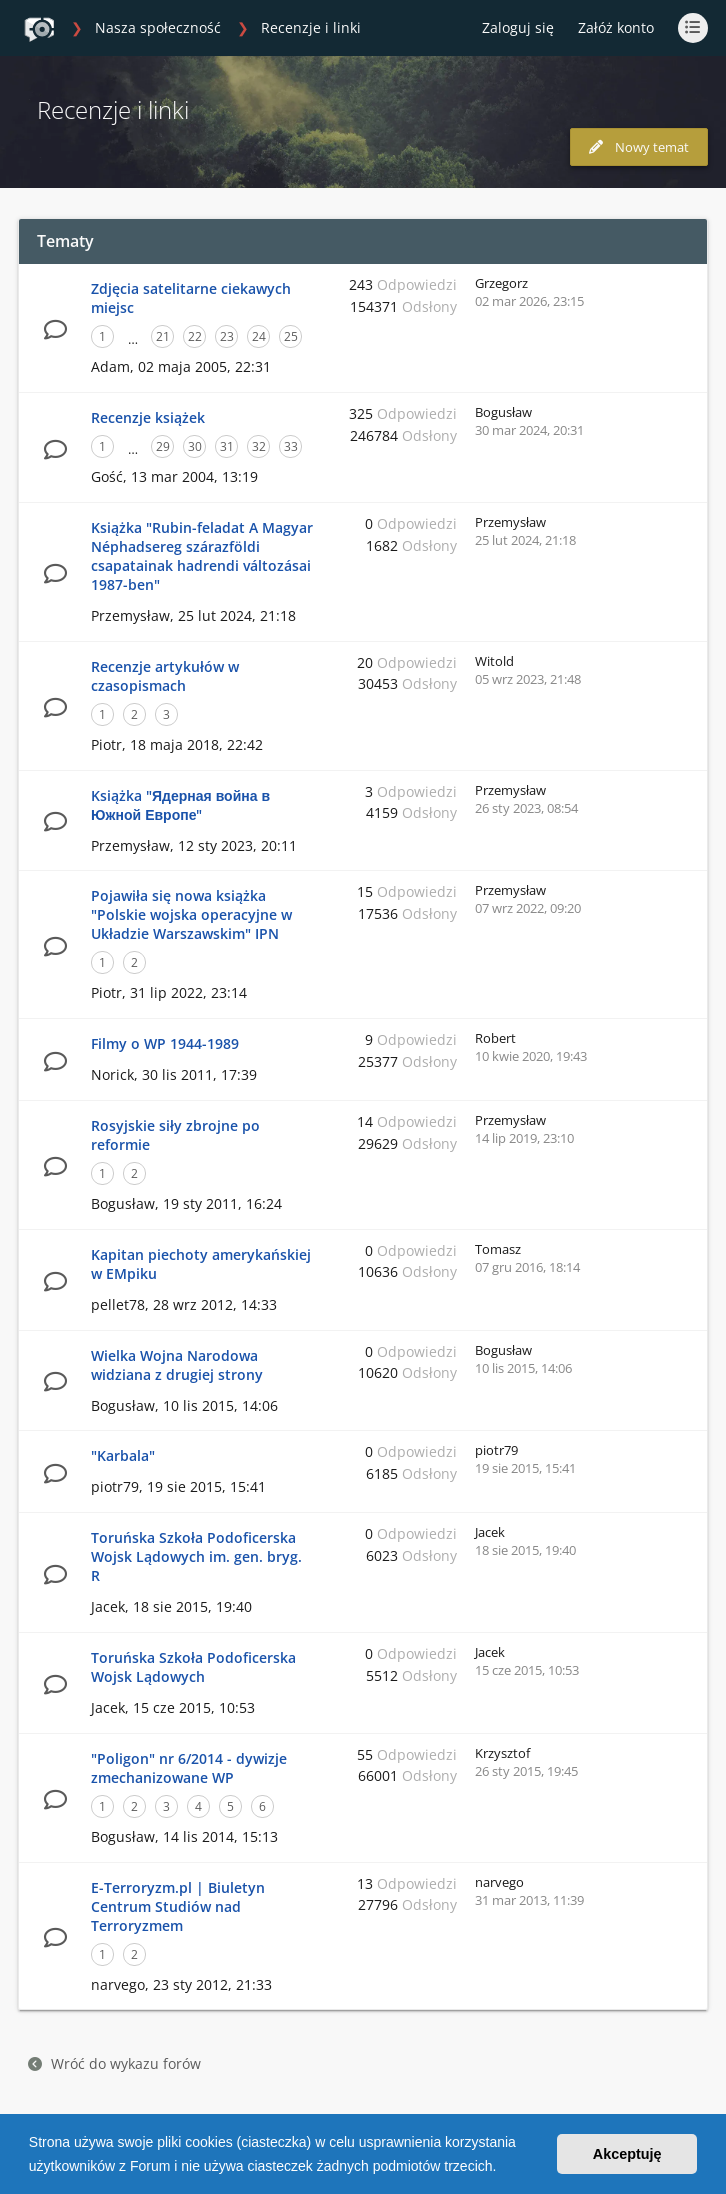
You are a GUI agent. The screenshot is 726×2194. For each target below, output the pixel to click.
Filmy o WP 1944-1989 (165, 1043)
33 (291, 446)
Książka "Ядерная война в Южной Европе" (180, 805)
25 (291, 336)
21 (163, 336)
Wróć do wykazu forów (114, 2063)
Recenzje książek (148, 417)
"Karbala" (123, 1455)
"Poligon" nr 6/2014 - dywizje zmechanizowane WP (189, 1768)
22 (195, 336)
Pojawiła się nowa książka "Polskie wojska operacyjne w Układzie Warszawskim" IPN (191, 914)
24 (259, 336)
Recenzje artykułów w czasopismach (165, 676)
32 (259, 446)
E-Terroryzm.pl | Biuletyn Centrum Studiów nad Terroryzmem (178, 1906)
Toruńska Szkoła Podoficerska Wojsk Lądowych (193, 1667)
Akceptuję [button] (627, 2154)
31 (227, 446)
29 (163, 446)
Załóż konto (616, 27)
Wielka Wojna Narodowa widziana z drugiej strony (177, 1365)
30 (195, 446)
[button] (503, 2168)
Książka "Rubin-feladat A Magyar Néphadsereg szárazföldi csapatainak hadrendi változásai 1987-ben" (202, 556)
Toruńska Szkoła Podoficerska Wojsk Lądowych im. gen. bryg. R (196, 1556)
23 (227, 336)
